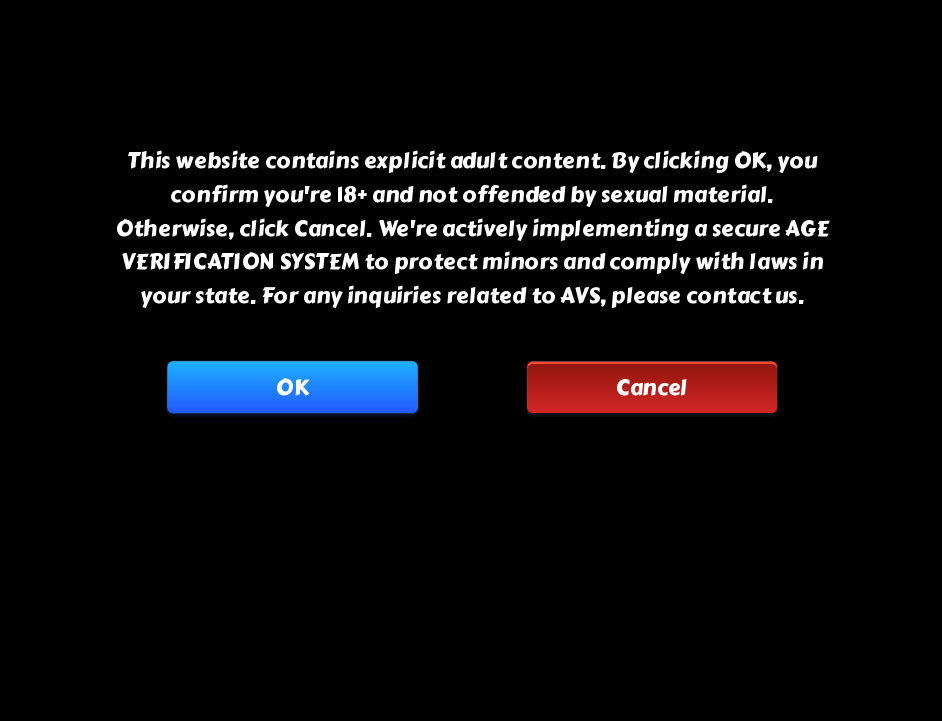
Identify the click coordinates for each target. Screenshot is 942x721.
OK (292, 387)
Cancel (652, 387)
